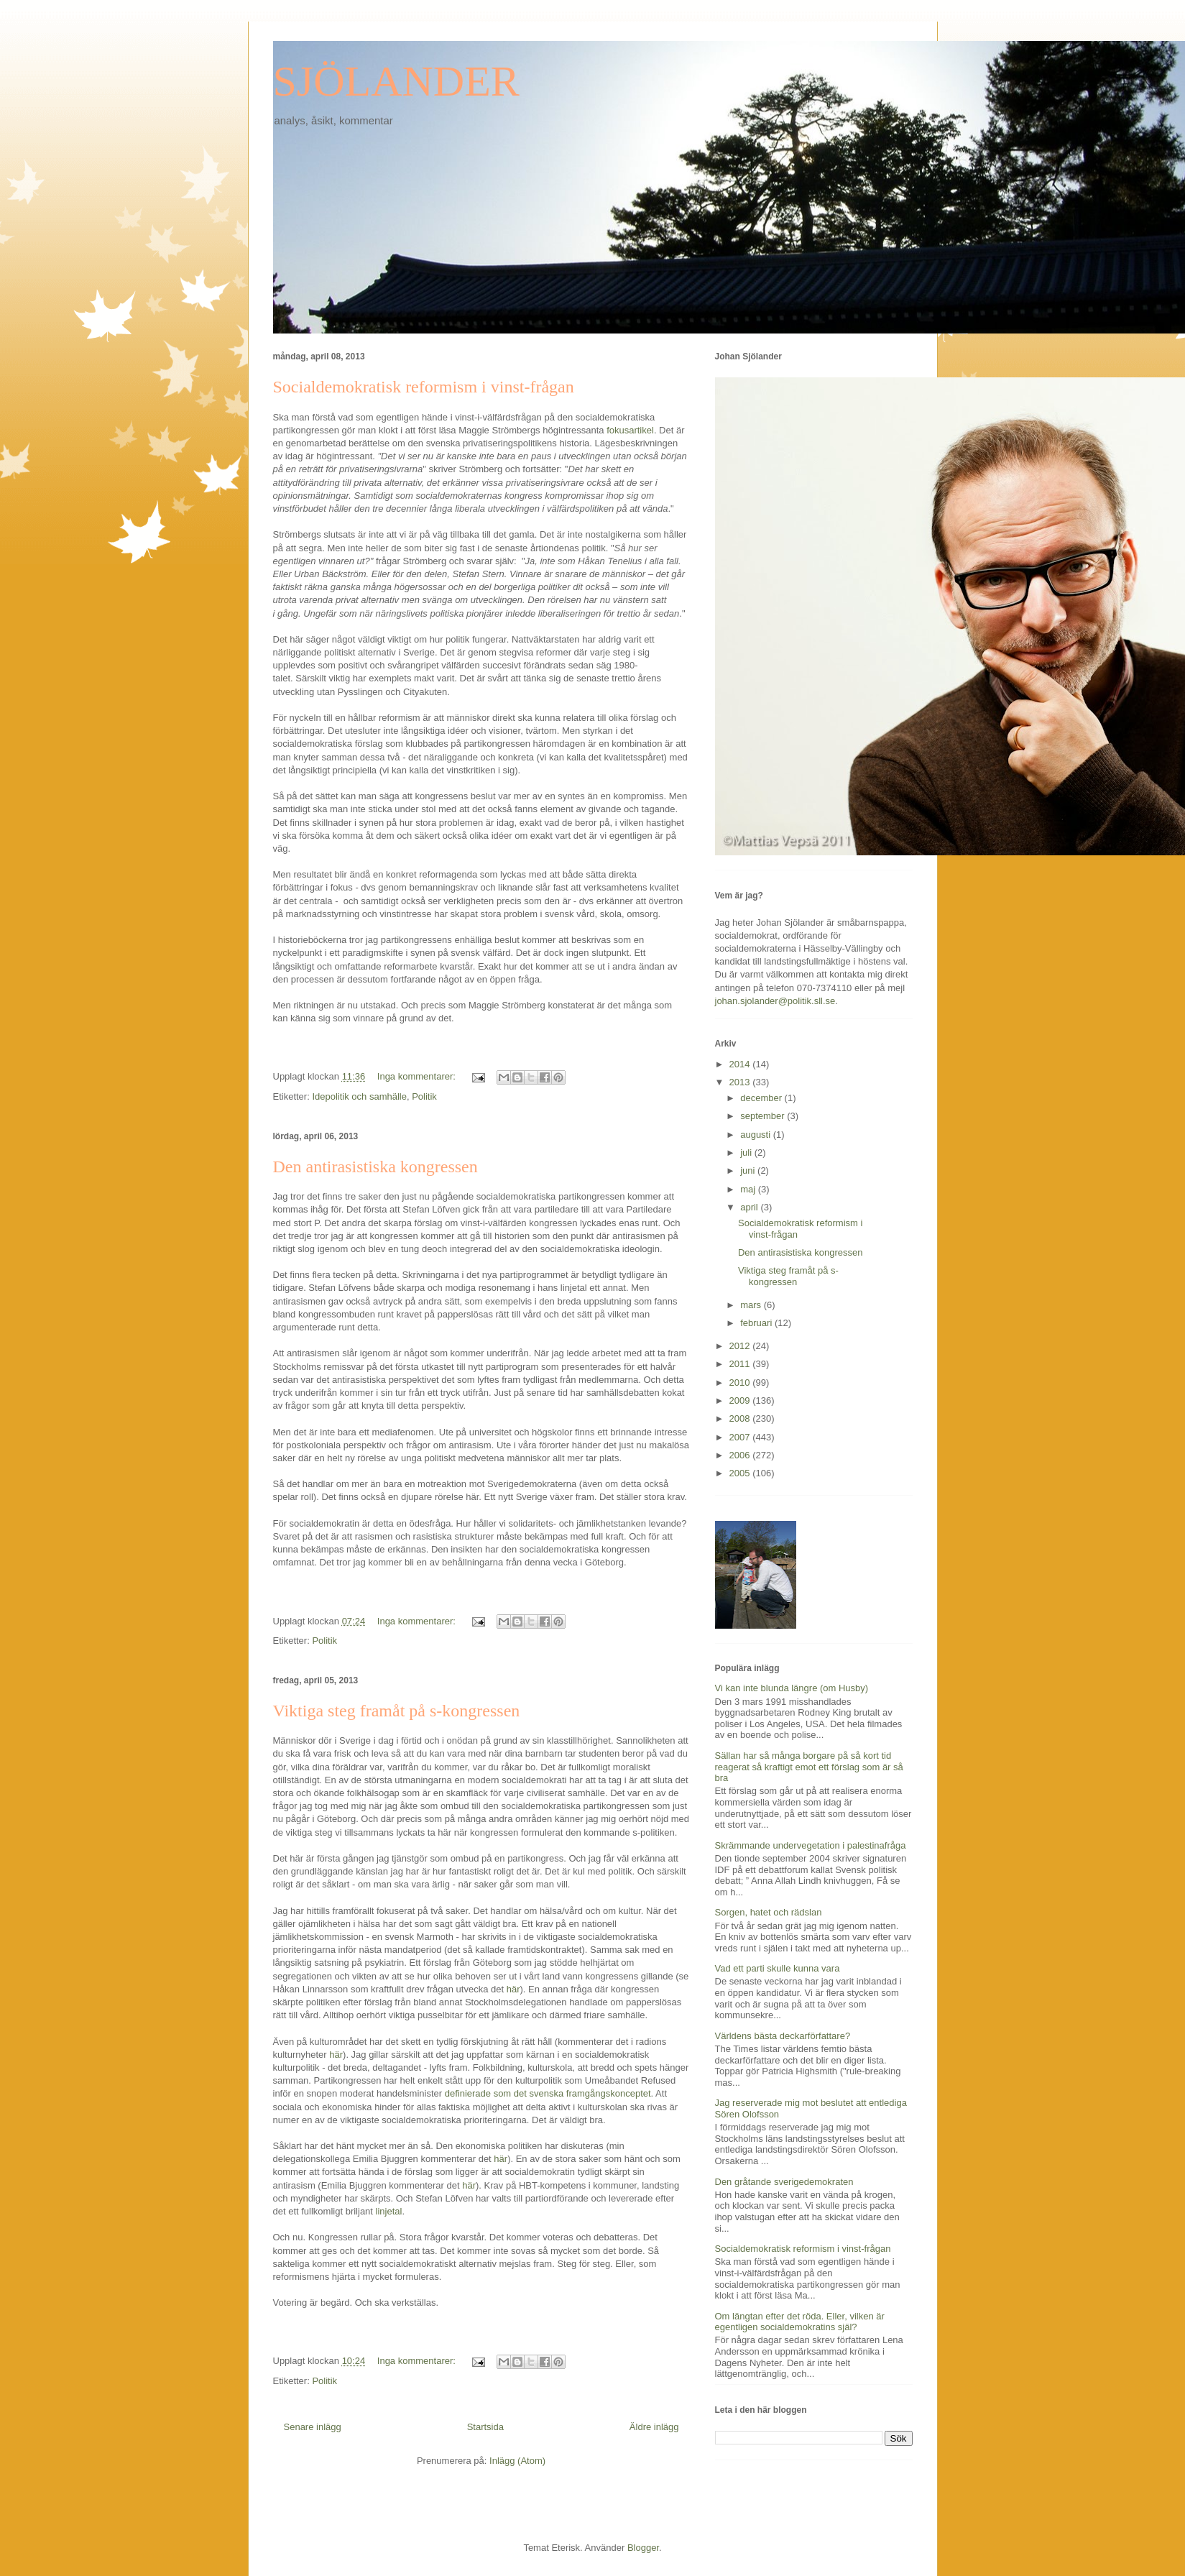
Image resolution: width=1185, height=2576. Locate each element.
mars (752, 1305)
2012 (741, 1345)
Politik (424, 1096)
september (763, 1115)
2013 (741, 1082)
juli (747, 1152)
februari (757, 1322)
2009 (741, 1400)
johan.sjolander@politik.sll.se (775, 1000)
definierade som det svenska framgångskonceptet (548, 2093)
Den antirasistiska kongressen (375, 1166)
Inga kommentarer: (417, 1076)
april (750, 1207)
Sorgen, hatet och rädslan (768, 1912)
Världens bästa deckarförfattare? (783, 2035)
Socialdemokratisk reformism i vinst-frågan (423, 386)
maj (749, 1189)
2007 (741, 1437)
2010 (741, 1382)
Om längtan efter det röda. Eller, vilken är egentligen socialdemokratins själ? (800, 2322)
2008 (741, 1418)
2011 (741, 1363)
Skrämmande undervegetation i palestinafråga (810, 1845)
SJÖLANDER (396, 81)
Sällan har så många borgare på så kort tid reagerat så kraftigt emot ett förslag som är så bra (809, 1766)
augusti (756, 1134)
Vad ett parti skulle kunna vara (777, 1968)
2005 (741, 1473)
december (762, 1097)
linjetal (389, 2211)
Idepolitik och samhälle (359, 1096)
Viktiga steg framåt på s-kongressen (396, 1710)
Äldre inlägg (654, 2426)
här (513, 1989)
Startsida (485, 2426)
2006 (741, 1455)
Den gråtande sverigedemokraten (784, 2181)
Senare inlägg (312, 2426)
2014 (741, 1064)
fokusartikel (630, 430)
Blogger (643, 2547)
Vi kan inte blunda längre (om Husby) (792, 1688)
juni (748, 1170)
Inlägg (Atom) (517, 2460)
